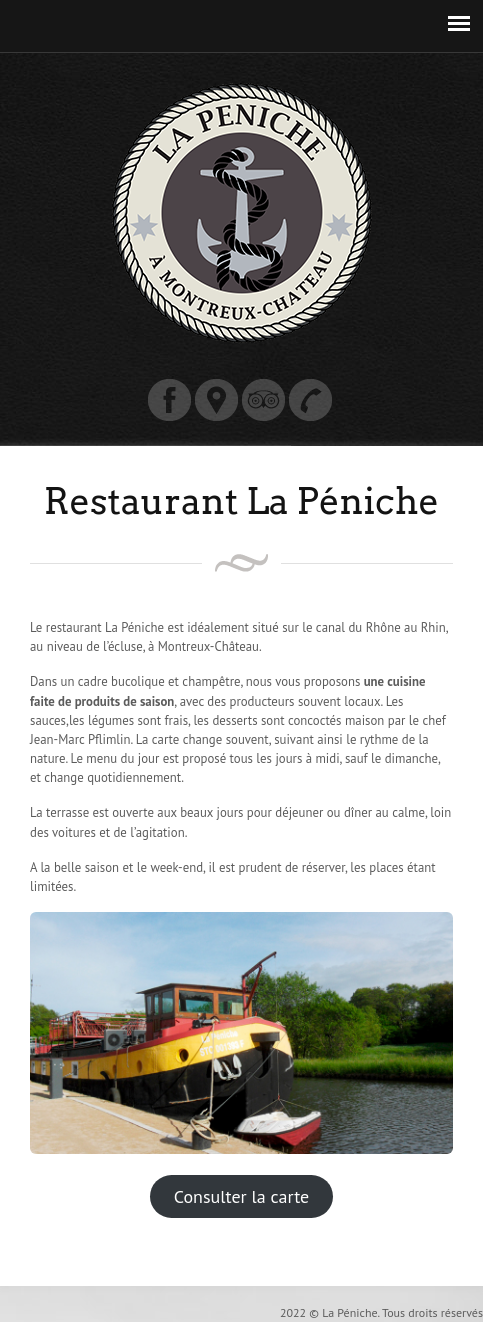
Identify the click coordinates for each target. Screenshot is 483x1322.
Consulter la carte (241, 1196)
